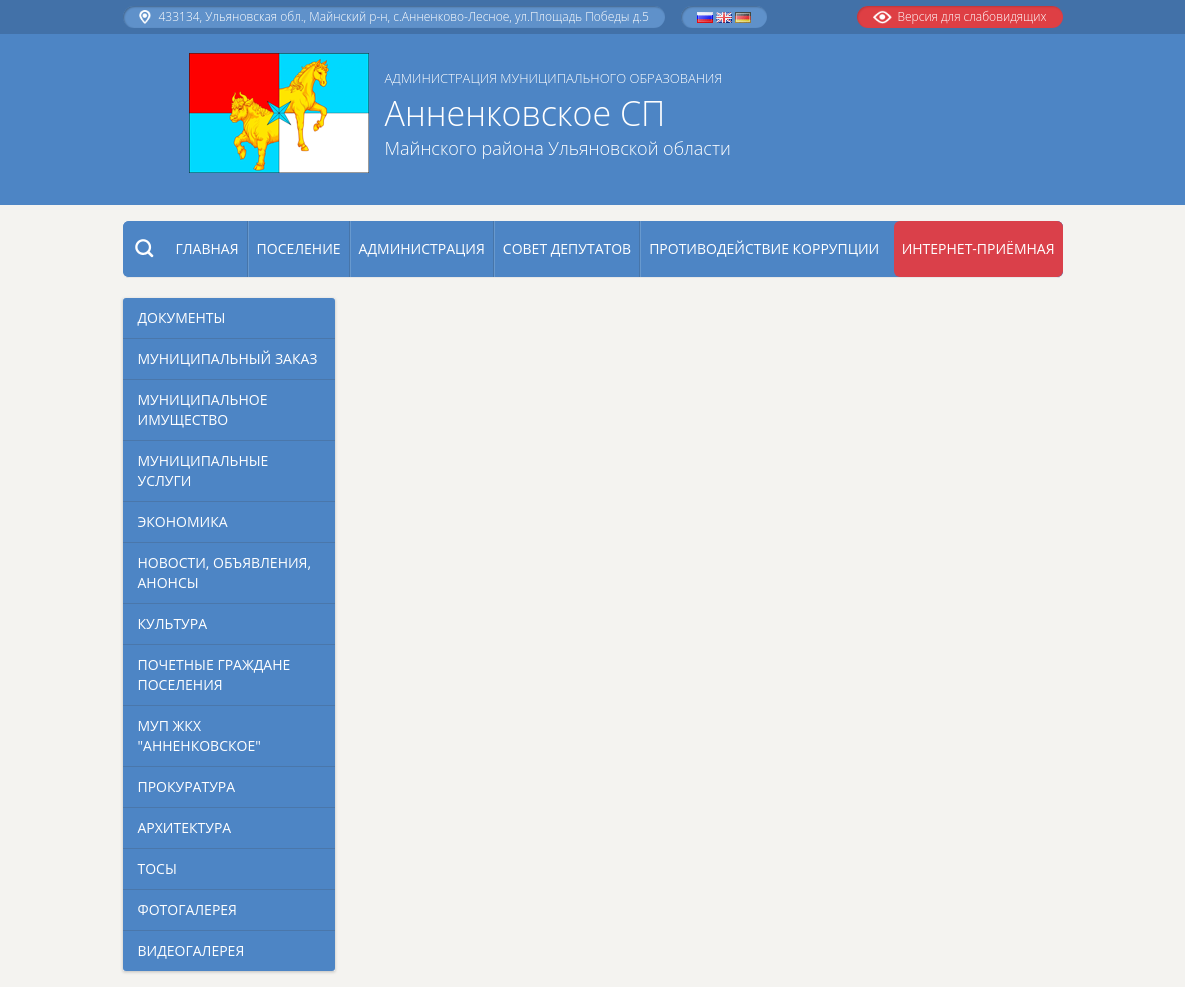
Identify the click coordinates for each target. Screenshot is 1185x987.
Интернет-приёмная (978, 248)
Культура (173, 623)
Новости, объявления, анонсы (225, 572)
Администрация (422, 248)
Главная (207, 248)
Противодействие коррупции (764, 248)
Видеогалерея (191, 950)
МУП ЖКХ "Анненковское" (199, 735)
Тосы (157, 868)
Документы (182, 317)
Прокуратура (187, 786)
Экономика (183, 521)
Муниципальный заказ (228, 358)
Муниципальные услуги (203, 470)
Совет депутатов (567, 248)
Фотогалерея (187, 909)
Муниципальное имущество (203, 409)
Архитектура (185, 827)
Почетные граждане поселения (214, 674)
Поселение (299, 248)
